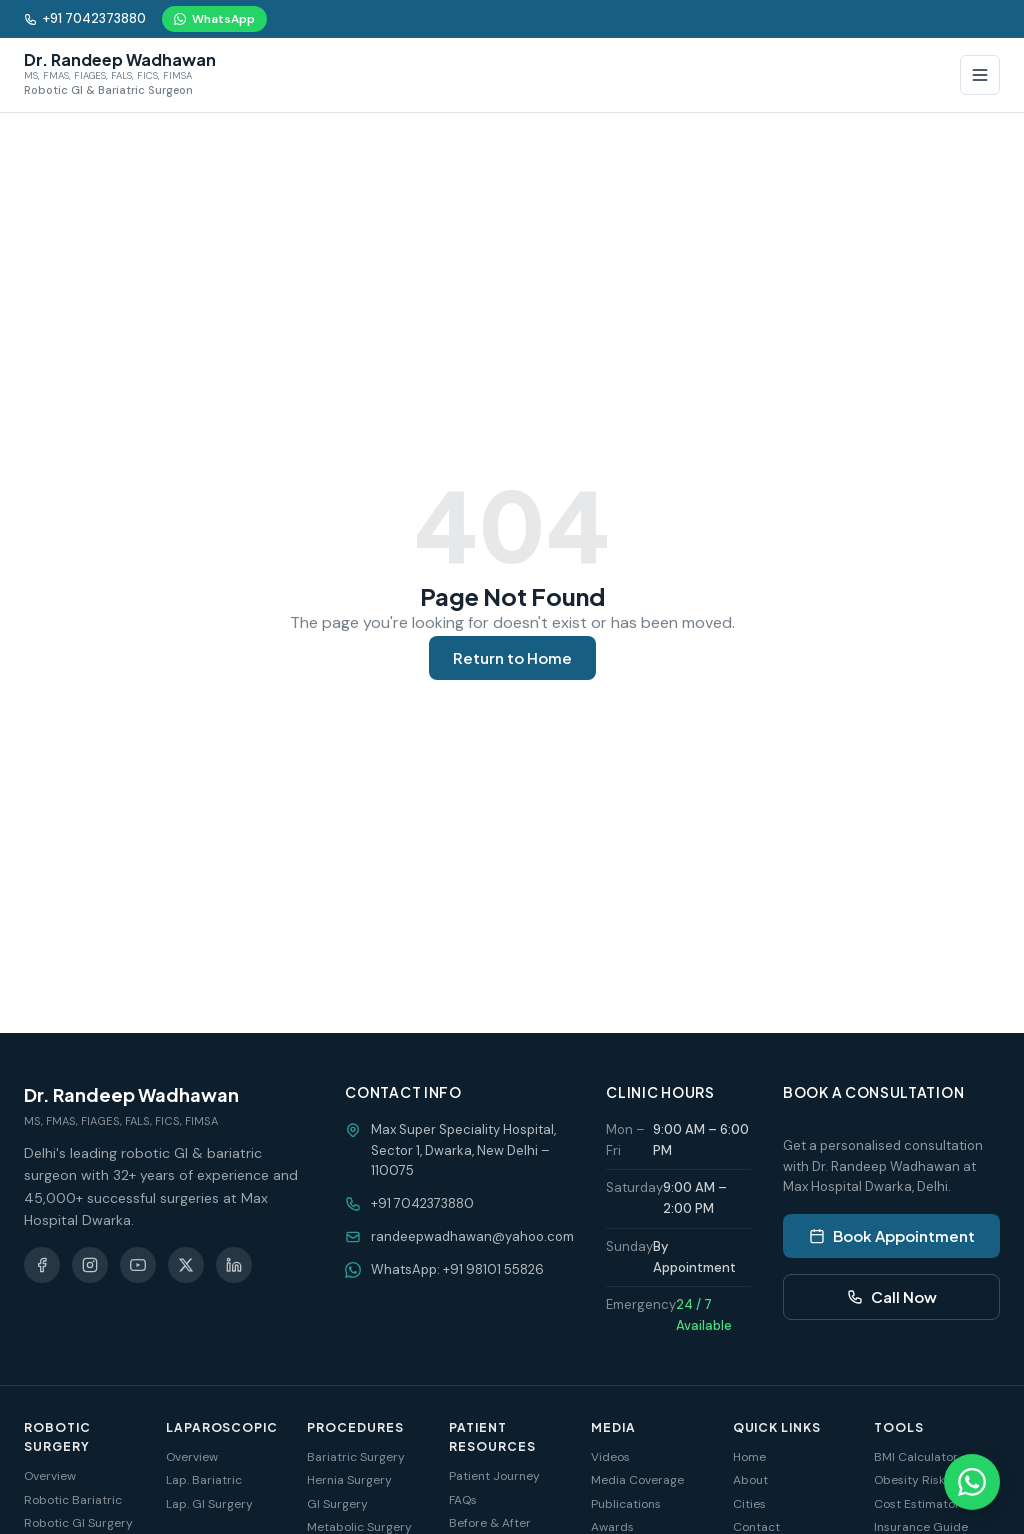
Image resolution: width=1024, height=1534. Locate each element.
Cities (749, 1504)
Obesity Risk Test (923, 1480)
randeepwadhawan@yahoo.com (472, 1236)
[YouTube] (138, 1265)
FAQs (463, 1500)
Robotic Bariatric (73, 1500)
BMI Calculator (916, 1457)
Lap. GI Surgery (209, 1504)
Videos (610, 1457)
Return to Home (512, 657)
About (750, 1480)
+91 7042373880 (85, 18)
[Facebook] (42, 1265)
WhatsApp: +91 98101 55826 (457, 1269)
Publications (626, 1504)
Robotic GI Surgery (78, 1523)
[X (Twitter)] (186, 1265)
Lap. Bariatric (204, 1480)
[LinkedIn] (234, 1265)
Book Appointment (892, 1235)
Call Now (892, 1296)
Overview (50, 1476)
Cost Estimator (917, 1504)
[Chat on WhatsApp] (972, 1482)
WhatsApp (214, 19)
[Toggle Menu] (980, 75)
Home (749, 1457)
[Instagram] (90, 1265)
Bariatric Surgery (356, 1457)
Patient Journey (494, 1476)
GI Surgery (337, 1504)
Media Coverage (637, 1480)
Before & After (490, 1523)
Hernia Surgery (349, 1480)
